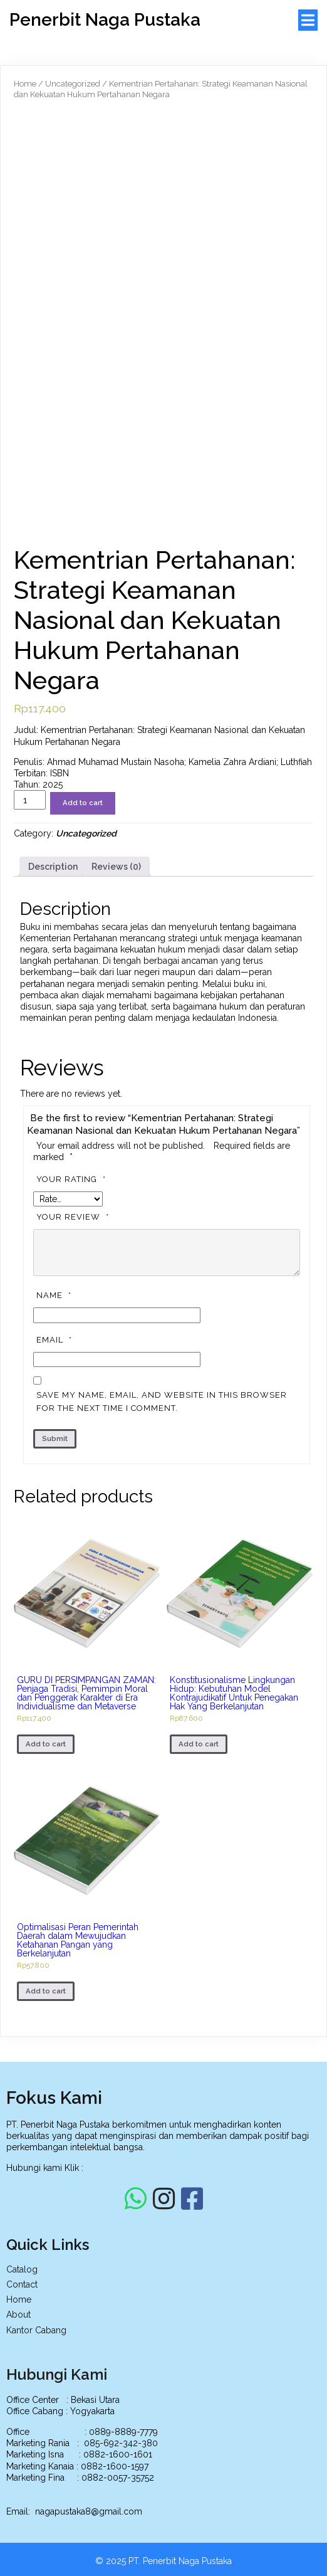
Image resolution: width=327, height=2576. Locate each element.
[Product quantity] (30, 800)
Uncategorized (72, 83)
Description (53, 867)
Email (55, 1340)
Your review (74, 1217)
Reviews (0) (116, 867)
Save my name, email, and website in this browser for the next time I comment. (161, 1401)
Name (55, 1295)
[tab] (52, 867)
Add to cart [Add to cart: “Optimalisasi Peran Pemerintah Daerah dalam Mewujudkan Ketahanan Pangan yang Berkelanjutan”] (46, 1991)
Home (25, 83)
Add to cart (83, 802)
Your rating (72, 1179)
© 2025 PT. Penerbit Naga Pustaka (163, 2562)
